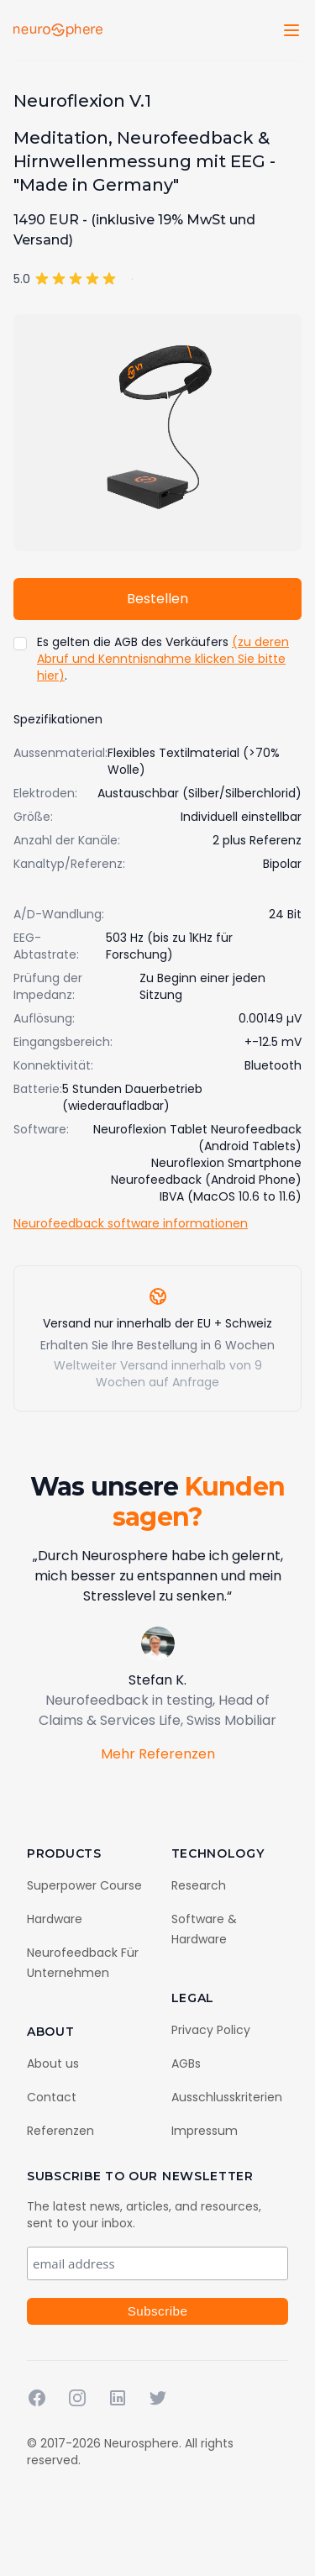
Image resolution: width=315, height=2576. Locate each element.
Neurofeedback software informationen (130, 1223)
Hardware (54, 1919)
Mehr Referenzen (158, 1754)
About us (53, 2063)
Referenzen (60, 2130)
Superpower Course (84, 1885)
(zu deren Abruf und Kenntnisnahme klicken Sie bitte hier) (163, 658)
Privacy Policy (210, 2029)
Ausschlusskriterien (226, 2097)
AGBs (186, 2063)
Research (198, 1885)
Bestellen (157, 598)
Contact (51, 2097)
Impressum (204, 2130)
